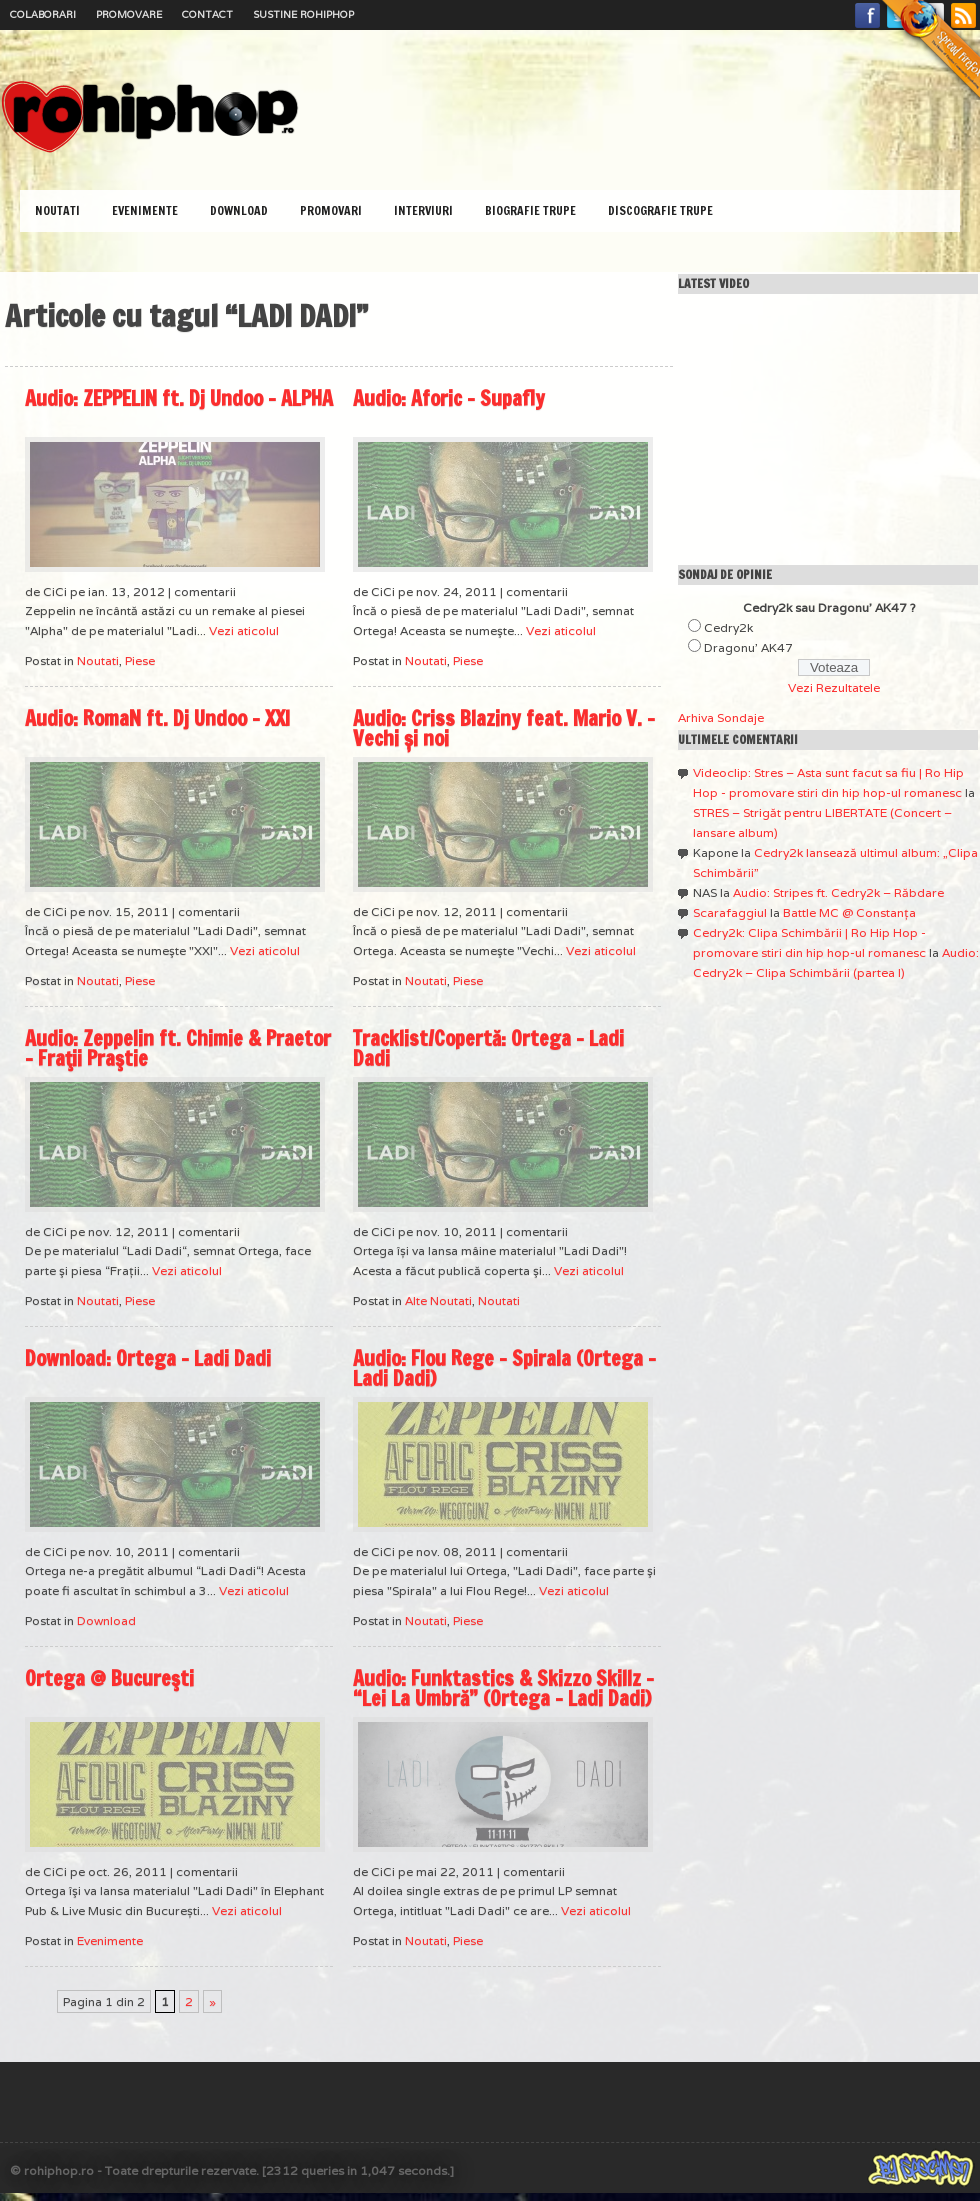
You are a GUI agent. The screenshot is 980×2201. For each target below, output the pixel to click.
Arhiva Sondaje (721, 717)
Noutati (57, 210)
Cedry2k (728, 627)
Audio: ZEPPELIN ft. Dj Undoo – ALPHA (179, 398)
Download (239, 210)
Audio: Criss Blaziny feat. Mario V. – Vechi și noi (504, 728)
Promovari (331, 210)
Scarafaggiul (730, 912)
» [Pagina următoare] (212, 2001)
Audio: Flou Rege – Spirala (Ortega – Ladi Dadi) (504, 1368)
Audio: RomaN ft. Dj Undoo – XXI (157, 718)
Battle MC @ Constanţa (849, 912)
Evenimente (145, 210)
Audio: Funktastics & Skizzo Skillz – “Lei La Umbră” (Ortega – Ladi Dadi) (503, 1688)
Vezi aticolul (244, 630)
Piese (140, 660)
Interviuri (423, 210)
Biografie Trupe (530, 210)
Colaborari (43, 14)
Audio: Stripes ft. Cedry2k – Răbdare (838, 892)
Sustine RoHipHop (303, 14)
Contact (207, 14)
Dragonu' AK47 (748, 647)
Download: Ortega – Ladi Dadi (148, 1358)
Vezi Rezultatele (834, 687)
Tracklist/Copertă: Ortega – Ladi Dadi (488, 1048)
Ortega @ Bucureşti (109, 1678)
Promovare (129, 14)
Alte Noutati (438, 1300)
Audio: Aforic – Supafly (449, 398)
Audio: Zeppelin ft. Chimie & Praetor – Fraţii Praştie (178, 1048)
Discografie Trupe (660, 210)
